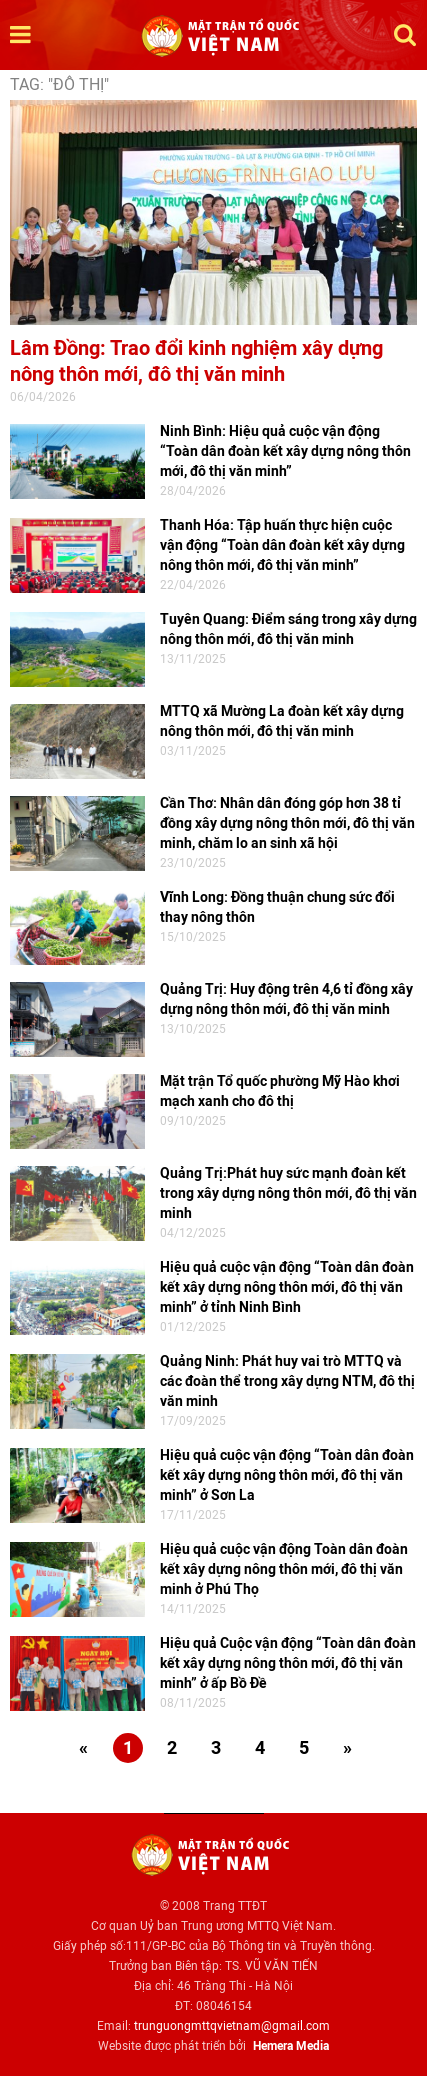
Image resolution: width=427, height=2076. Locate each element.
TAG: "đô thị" (59, 84)
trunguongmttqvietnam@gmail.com (232, 2026)
